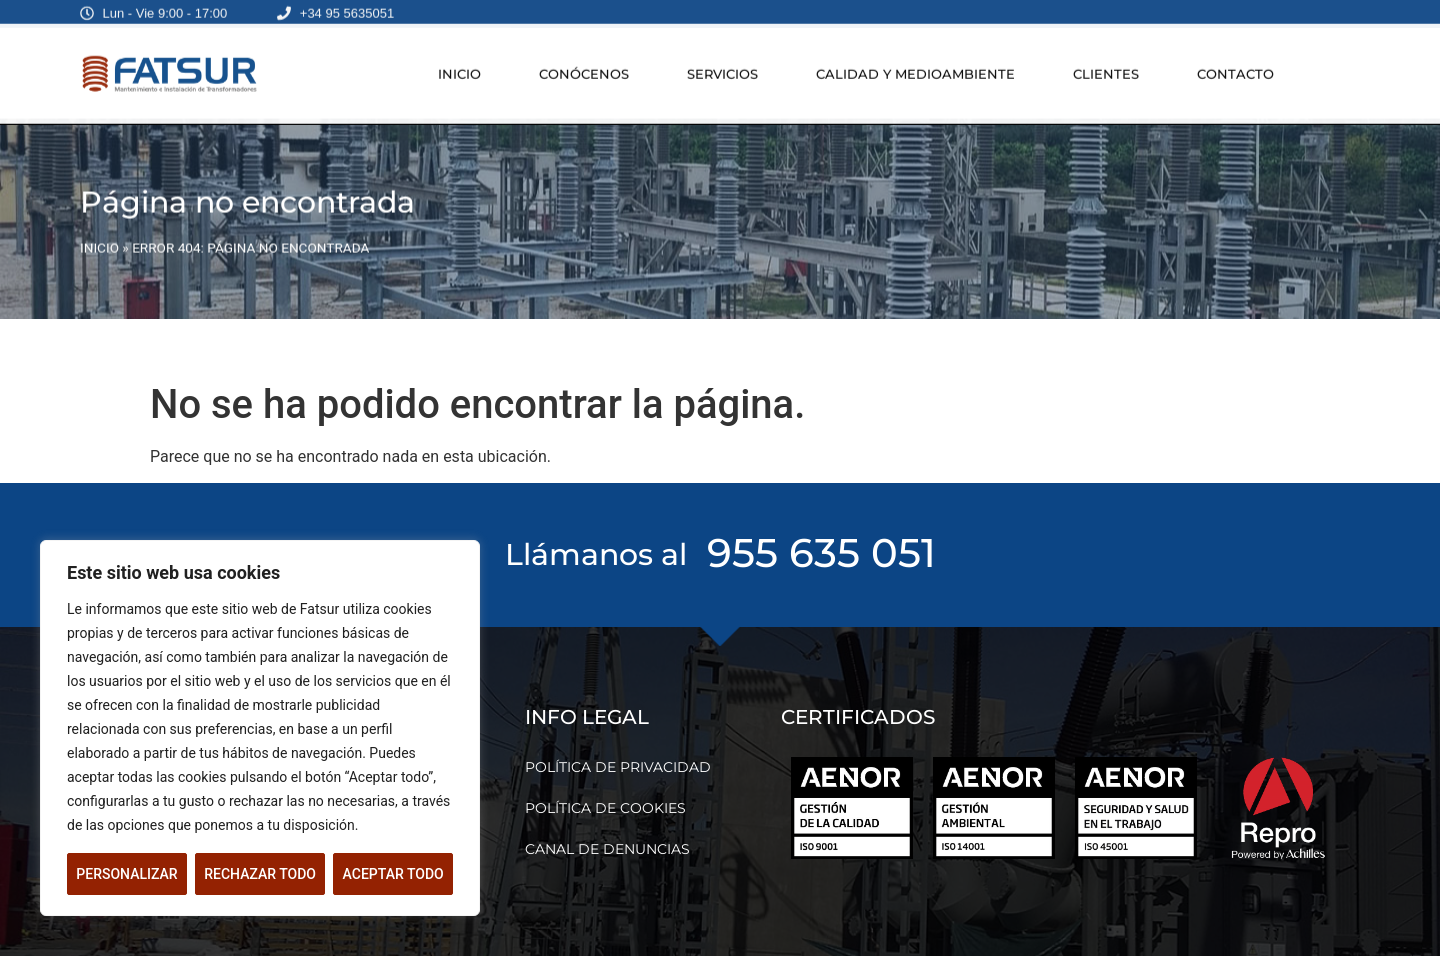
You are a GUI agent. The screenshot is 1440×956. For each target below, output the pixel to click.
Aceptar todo (393, 874)
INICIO (459, 65)
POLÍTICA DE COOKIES (605, 808)
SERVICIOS (722, 65)
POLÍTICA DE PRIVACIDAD (618, 767)
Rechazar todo (260, 874)
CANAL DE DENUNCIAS (607, 849)
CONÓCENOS (584, 65)
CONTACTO (1235, 65)
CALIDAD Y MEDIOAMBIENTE (915, 65)
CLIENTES (1106, 65)
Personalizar (126, 874)
